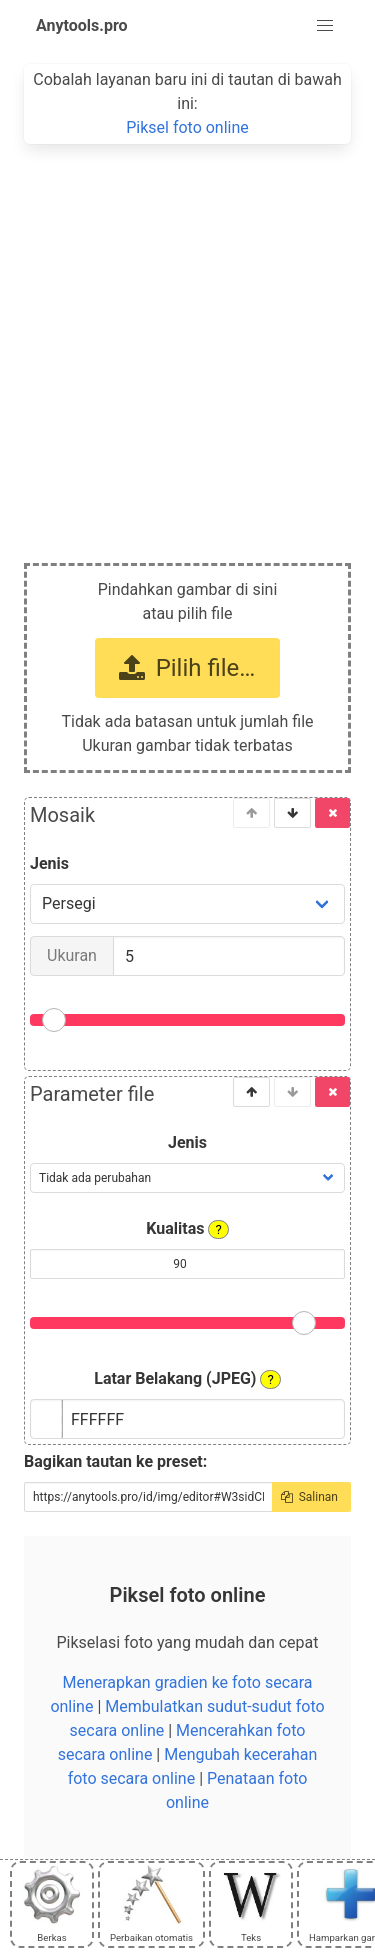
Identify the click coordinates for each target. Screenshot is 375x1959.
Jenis (49, 863)
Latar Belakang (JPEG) (187, 1379)
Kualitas (187, 1229)
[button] (325, 26)
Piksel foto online (187, 127)
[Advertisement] (187, 341)
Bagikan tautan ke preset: (115, 1461)
